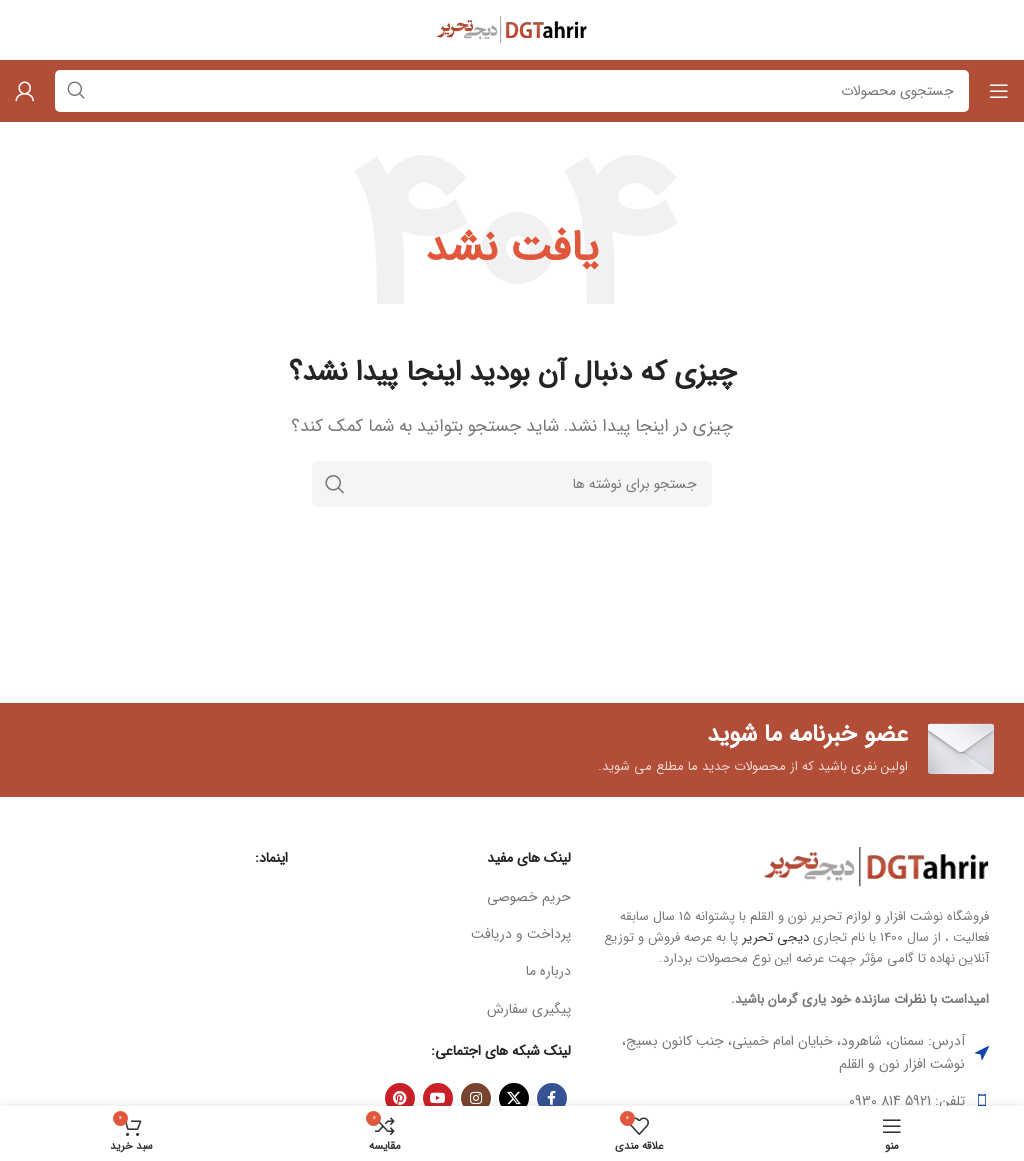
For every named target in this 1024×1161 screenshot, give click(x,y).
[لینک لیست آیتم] (444, 897)
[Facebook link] (552, 1098)
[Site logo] (512, 29)
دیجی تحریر (775, 937)
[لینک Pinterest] (400, 1098)
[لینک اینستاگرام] (476, 1098)
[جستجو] (512, 484)
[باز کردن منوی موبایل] (999, 91)
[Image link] (876, 866)
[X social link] (514, 1098)
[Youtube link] (438, 1098)
